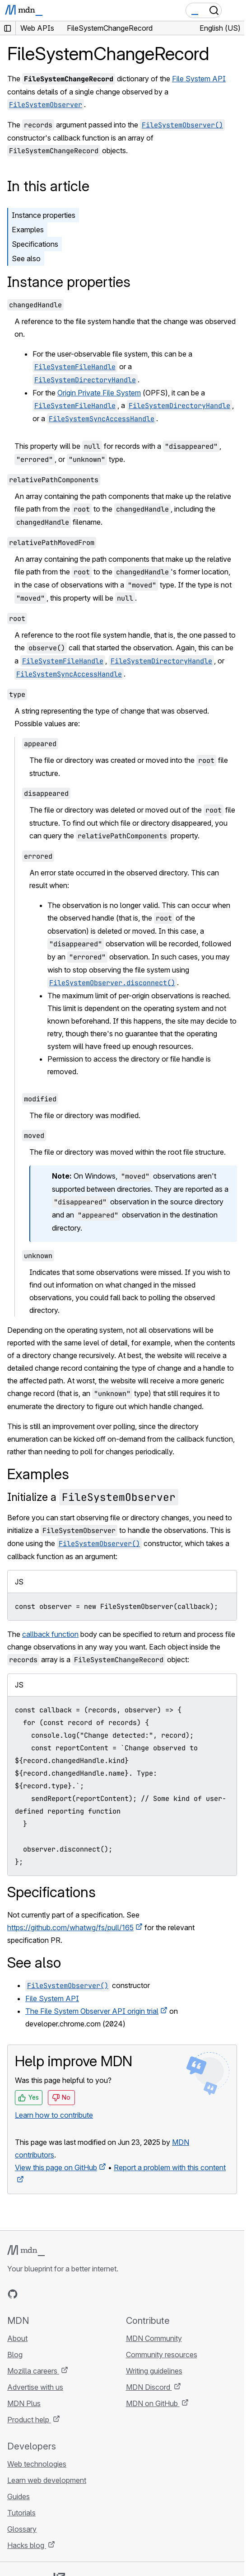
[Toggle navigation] (233, 10)
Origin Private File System (99, 392)
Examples (28, 229)
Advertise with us (35, 2387)
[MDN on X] (45, 2294)
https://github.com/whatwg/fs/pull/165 (70, 1927)
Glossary (22, 2529)
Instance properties (43, 215)
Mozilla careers (33, 2370)
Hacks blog (26, 2545)
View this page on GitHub (56, 2167)
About (17, 2338)
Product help (29, 2419)
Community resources (161, 2354)
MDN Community (154, 2338)
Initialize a (92, 1497)
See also (26, 258)
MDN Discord (149, 2387)
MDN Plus (24, 2403)
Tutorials (21, 2512)
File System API (199, 78)
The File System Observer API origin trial (91, 2011)
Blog (15, 2354)
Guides (18, 2496)
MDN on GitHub (153, 2403)
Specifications (35, 244)
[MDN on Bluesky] (28, 2294)
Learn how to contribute (54, 2115)
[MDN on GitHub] (12, 2294)
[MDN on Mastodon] (61, 2294)
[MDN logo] (26, 2250)
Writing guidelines (154, 2370)
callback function (50, 1634)
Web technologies (36, 2463)
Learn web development (46, 2480)
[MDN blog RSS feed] (77, 2294)
